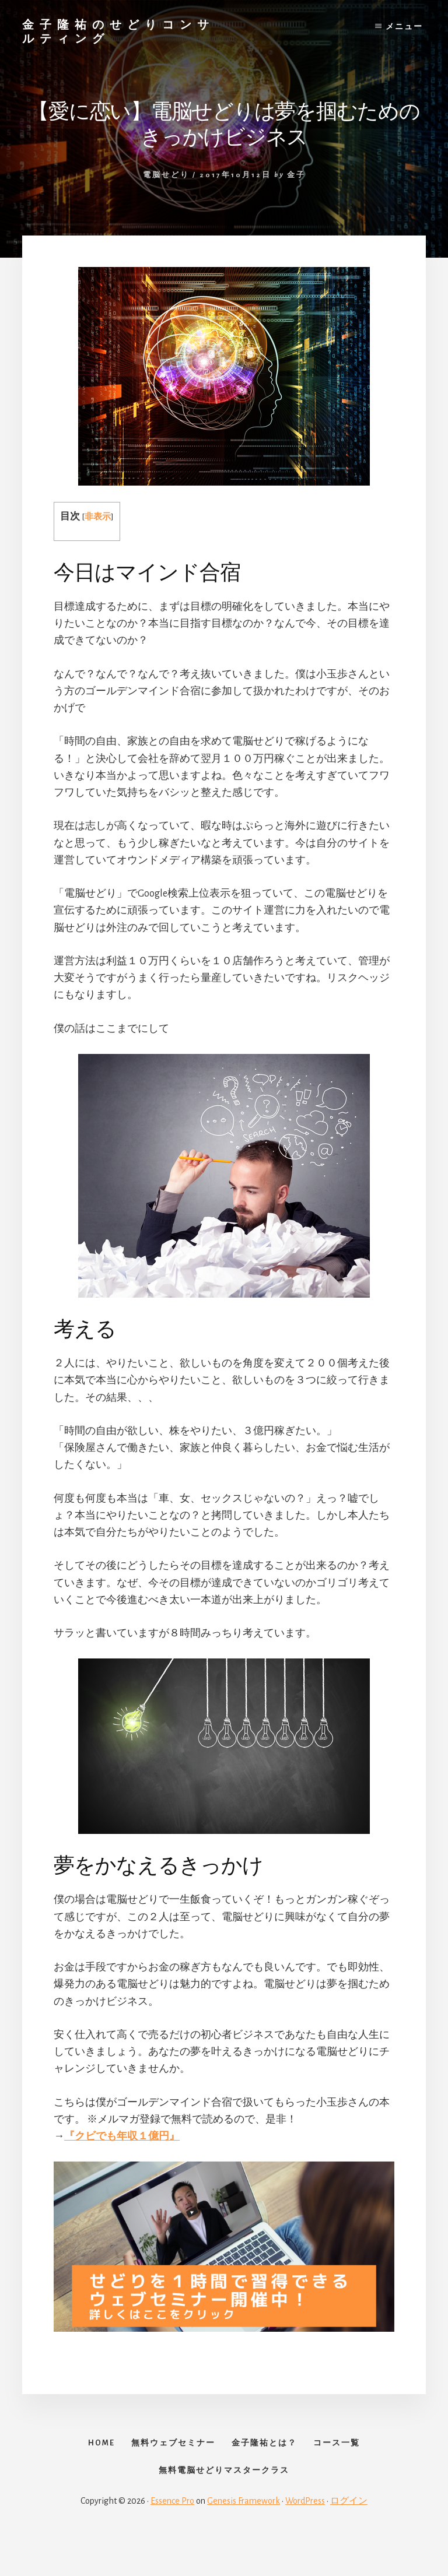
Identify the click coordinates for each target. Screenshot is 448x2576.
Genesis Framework (243, 2536)
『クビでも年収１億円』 (122, 2136)
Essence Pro (172, 2536)
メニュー (404, 27)
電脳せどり (166, 175)
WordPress (305, 2536)
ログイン (349, 2536)
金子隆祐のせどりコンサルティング (118, 31)
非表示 (98, 516)
